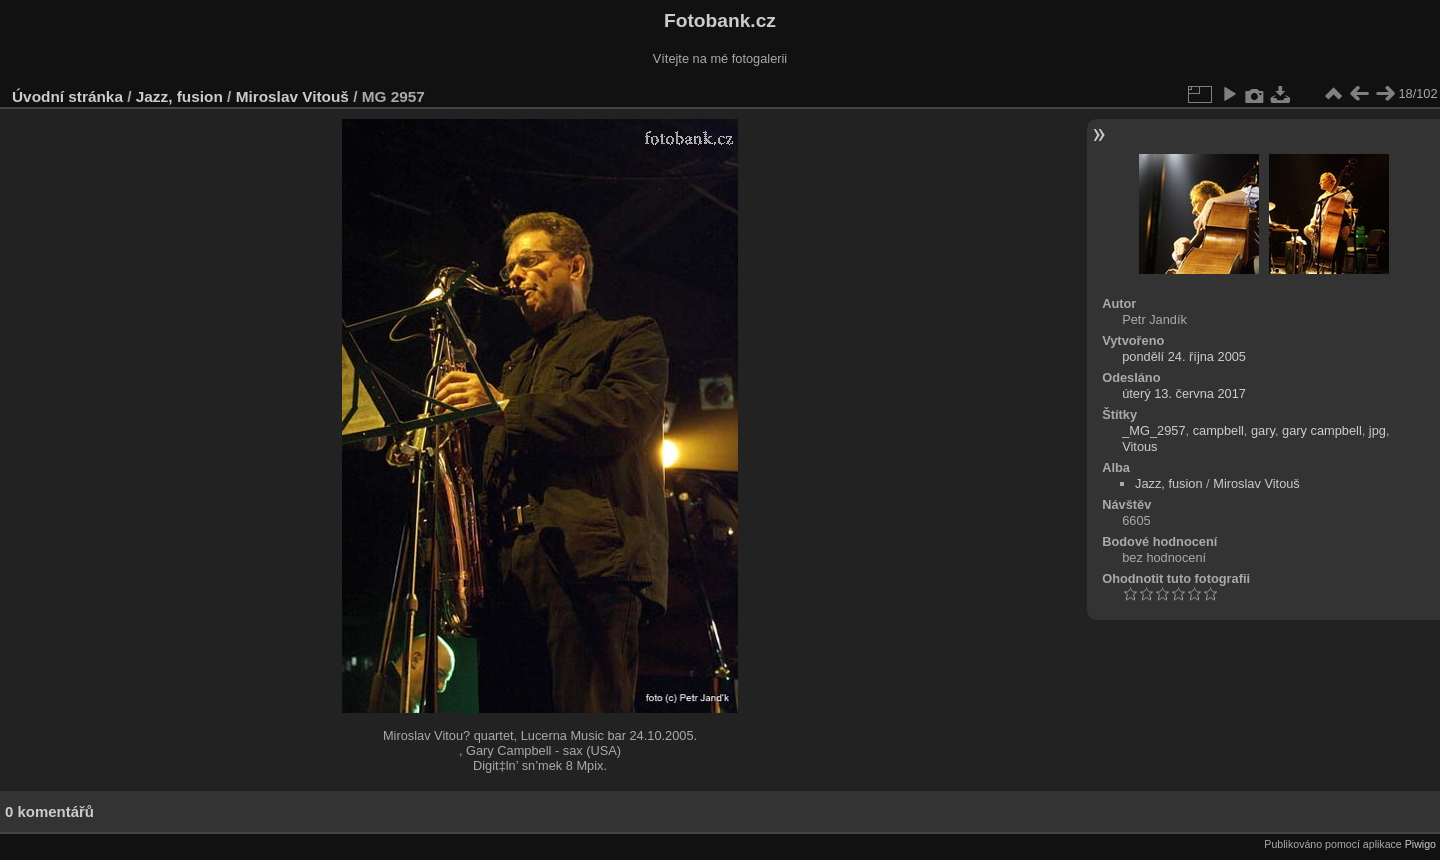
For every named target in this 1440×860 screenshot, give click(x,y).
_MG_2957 (1153, 430)
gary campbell (1322, 430)
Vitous (1139, 446)
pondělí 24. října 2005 (1184, 356)
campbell (1218, 430)
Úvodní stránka (67, 96)
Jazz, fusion (179, 96)
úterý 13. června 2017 (1184, 393)
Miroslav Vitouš (292, 96)
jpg (1377, 430)
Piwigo (1420, 844)
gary (1263, 430)
